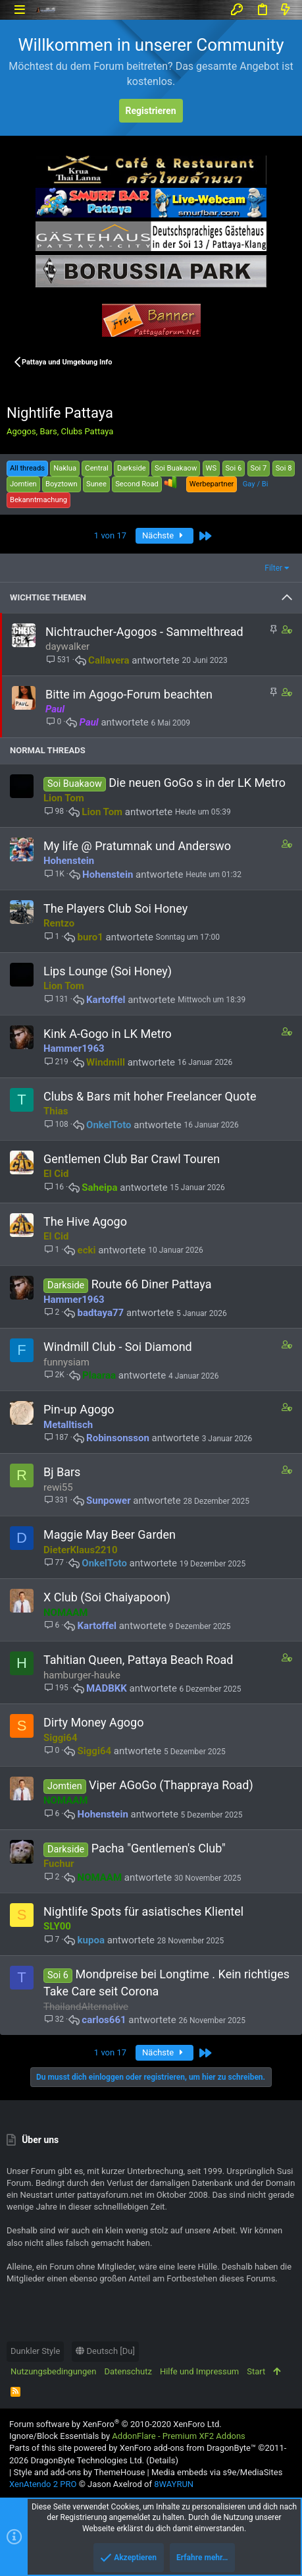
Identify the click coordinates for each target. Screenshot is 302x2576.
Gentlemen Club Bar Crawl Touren (131, 1159)
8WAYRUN (173, 2484)
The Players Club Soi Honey (115, 908)
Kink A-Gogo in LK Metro (107, 1034)
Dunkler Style (35, 2351)
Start (256, 2371)
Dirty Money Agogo (93, 1722)
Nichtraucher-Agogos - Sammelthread (144, 632)
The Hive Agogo (85, 1221)
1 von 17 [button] (110, 535)
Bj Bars (61, 1472)
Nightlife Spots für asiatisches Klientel (143, 1911)
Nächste (164, 535)
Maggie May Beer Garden (109, 1534)
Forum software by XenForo (115, 2424)
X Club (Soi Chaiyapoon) (106, 1597)
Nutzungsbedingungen (53, 2371)
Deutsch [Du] (105, 2351)
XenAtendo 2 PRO (42, 2484)
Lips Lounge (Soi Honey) (107, 971)
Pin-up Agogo (78, 1409)
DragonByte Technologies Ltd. (86, 2460)
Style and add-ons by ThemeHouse (79, 2472)
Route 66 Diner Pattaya (151, 1284)
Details (162, 2460)
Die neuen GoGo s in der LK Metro (197, 782)
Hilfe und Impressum (199, 2371)
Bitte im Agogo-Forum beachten (129, 694)
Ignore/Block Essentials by (127, 2436)
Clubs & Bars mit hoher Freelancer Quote (150, 1096)
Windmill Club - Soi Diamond (117, 1347)
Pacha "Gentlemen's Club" (158, 1848)
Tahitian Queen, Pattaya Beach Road (138, 1660)
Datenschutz (127, 2371)
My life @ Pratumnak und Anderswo (137, 846)
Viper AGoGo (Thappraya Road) (171, 1785)
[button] (19, 9)
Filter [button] (273, 568)
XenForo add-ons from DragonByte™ (188, 2448)
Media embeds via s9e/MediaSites (216, 2472)
